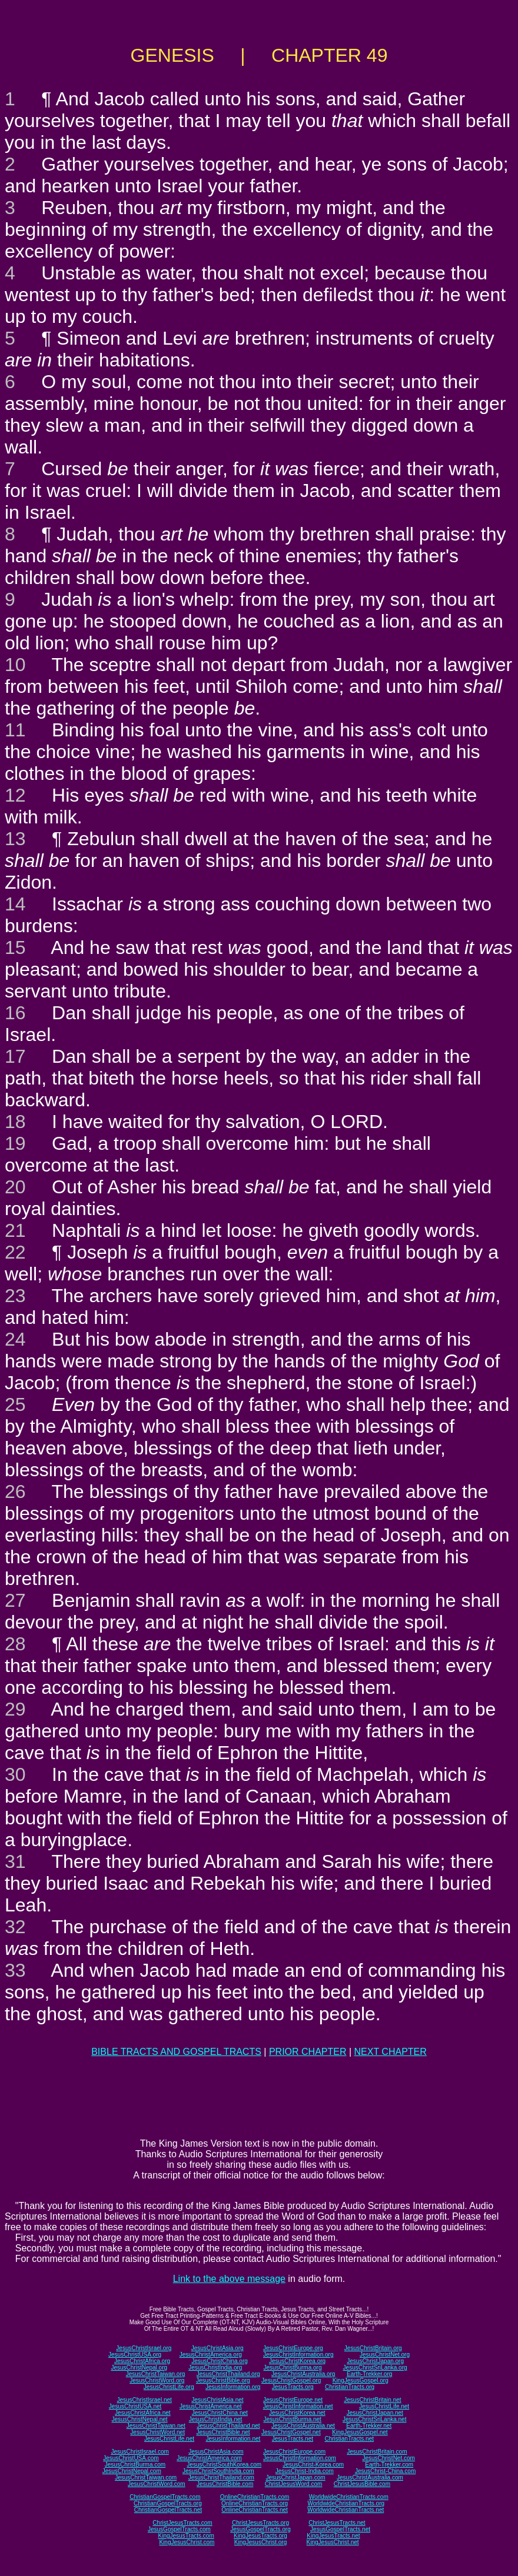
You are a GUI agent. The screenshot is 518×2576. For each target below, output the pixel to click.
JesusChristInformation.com (299, 2458)
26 (15, 1491)
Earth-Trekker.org (369, 2374)
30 (15, 1774)
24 (15, 1339)
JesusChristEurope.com (294, 2451)
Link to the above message (229, 2279)
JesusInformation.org (232, 2387)
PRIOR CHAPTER (308, 2052)
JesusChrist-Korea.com (313, 2464)
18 (15, 1121)
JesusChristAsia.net (217, 2400)
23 (15, 1295)
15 (15, 947)
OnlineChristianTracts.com (254, 2497)
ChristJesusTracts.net (336, 2523)
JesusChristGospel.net (291, 2432)
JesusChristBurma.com (135, 2464)
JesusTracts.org (293, 2387)
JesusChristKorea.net (297, 2413)
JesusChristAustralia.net (303, 2425)
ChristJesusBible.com (362, 2484)
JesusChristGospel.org (291, 2380)
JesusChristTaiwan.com (146, 2477)
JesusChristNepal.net (140, 2419)
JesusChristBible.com (225, 2484)
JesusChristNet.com (388, 2458)
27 (15, 1600)
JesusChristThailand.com (221, 2477)
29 (15, 1709)
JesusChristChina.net (220, 2413)
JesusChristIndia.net (216, 2419)
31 (15, 1861)
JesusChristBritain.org (373, 2348)
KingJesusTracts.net (333, 2535)
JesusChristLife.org (169, 2387)
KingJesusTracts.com (186, 2535)
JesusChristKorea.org (297, 2361)
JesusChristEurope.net (293, 2400)
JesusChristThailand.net (228, 2425)
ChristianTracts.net (349, 2438)
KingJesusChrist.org (260, 2542)
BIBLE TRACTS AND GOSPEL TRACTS (176, 2052)
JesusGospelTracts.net (340, 2529)
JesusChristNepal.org (139, 2367)
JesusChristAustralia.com (370, 2477)
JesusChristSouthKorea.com (224, 2464)
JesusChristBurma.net (292, 2419)
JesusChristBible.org (223, 2380)
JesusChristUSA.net (135, 2406)
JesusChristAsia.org (217, 2348)
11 (15, 729)
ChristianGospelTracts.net (168, 2510)
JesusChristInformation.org (298, 2354)
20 (15, 1186)
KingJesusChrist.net (333, 2542)
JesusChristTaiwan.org (155, 2374)
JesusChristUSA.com (130, 2458)
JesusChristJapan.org (375, 2361)
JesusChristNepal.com (131, 2471)
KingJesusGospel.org (360, 2380)
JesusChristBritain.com (377, 2451)
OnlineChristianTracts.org (254, 2503)
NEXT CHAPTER (390, 2052)
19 (15, 1143)
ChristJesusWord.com (294, 2484)
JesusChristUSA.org (134, 2354)
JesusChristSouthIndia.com (218, 2471)
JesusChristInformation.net (298, 2406)
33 (15, 1970)
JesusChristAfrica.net (142, 2413)
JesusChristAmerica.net (211, 2406)
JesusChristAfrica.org (142, 2361)
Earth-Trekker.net (368, 2425)
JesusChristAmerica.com (209, 2458)
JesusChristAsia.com (215, 2451)
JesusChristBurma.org (293, 2367)
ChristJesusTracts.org (260, 2523)
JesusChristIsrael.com (139, 2451)
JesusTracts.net (292, 2438)
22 (15, 1252)
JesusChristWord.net (157, 2432)
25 (15, 1404)
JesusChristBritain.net (372, 2400)
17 (15, 1056)
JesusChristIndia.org (215, 2367)
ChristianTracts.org (349, 2387)
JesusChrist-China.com (385, 2471)
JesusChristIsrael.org (143, 2348)
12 (15, 795)
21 (15, 1230)
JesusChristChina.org (219, 2361)
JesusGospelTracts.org (260, 2529)
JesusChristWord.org (157, 2380)
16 (15, 1012)
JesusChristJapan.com (295, 2477)
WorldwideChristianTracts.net (345, 2510)
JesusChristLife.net (384, 2406)
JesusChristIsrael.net (144, 2400)
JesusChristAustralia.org (303, 2374)
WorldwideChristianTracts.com (348, 2497)
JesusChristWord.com (156, 2484)
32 (15, 1926)
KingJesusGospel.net (360, 2432)
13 (15, 838)
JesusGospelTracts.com (179, 2529)
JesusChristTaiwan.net (156, 2425)
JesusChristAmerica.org (211, 2354)
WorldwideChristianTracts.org (345, 2503)
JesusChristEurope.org (293, 2348)
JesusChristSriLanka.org (375, 2367)
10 (15, 664)
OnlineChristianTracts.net (254, 2510)
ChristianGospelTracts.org (168, 2503)
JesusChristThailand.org (228, 2374)
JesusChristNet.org (385, 2354)
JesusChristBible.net (223, 2432)
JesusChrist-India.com (304, 2471)
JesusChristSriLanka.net (374, 2419)
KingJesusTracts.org (260, 2535)
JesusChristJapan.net (375, 2413)
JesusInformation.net (232, 2438)
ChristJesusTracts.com (182, 2523)
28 (15, 1643)
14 (15, 904)
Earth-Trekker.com (389, 2464)
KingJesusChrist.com (186, 2542)
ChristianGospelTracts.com (165, 2497)
